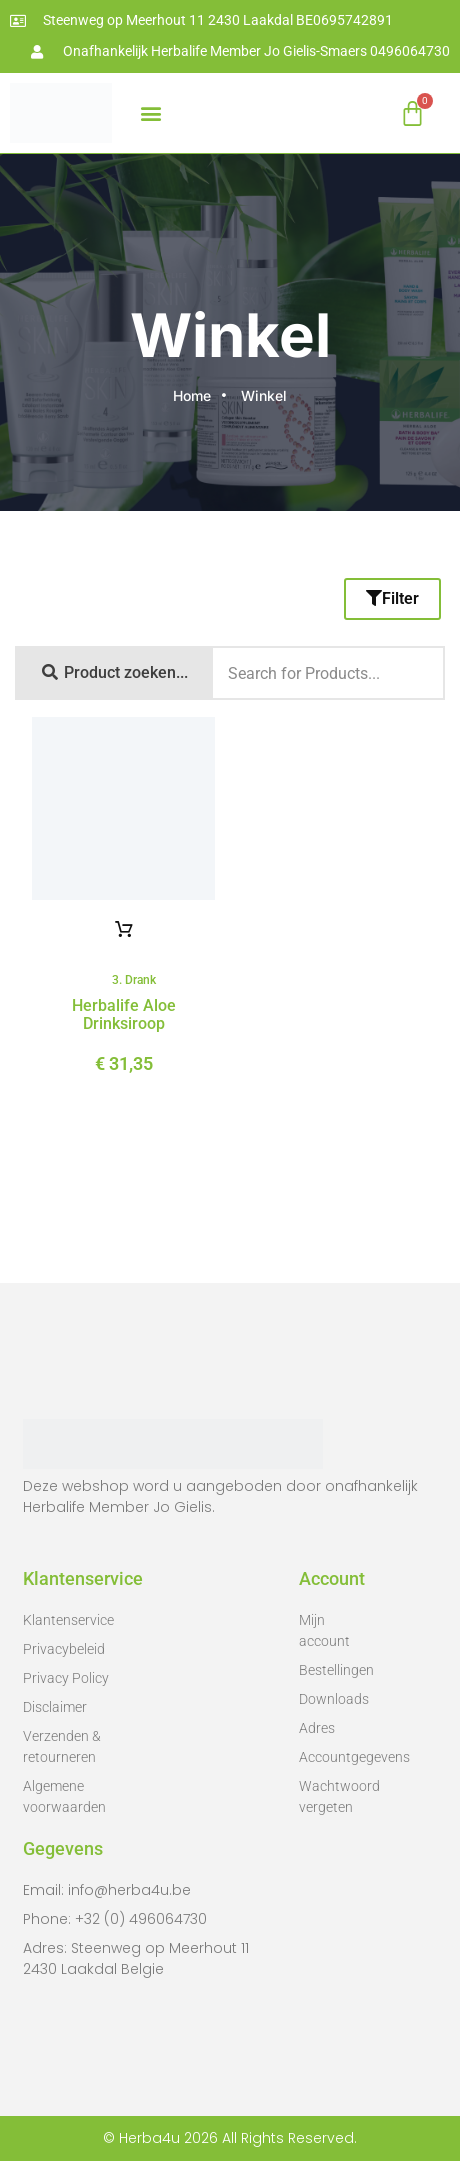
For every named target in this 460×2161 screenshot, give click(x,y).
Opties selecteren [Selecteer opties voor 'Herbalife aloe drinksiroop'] (124, 930)
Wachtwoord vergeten (333, 1796)
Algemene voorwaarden (64, 1796)
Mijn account (324, 1630)
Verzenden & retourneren (62, 1746)
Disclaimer (55, 1707)
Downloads (333, 1699)
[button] (150, 113)
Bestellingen (333, 1670)
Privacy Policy (66, 1678)
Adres (317, 1728)
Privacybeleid (64, 1649)
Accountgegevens (333, 1757)
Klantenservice (68, 1620)
